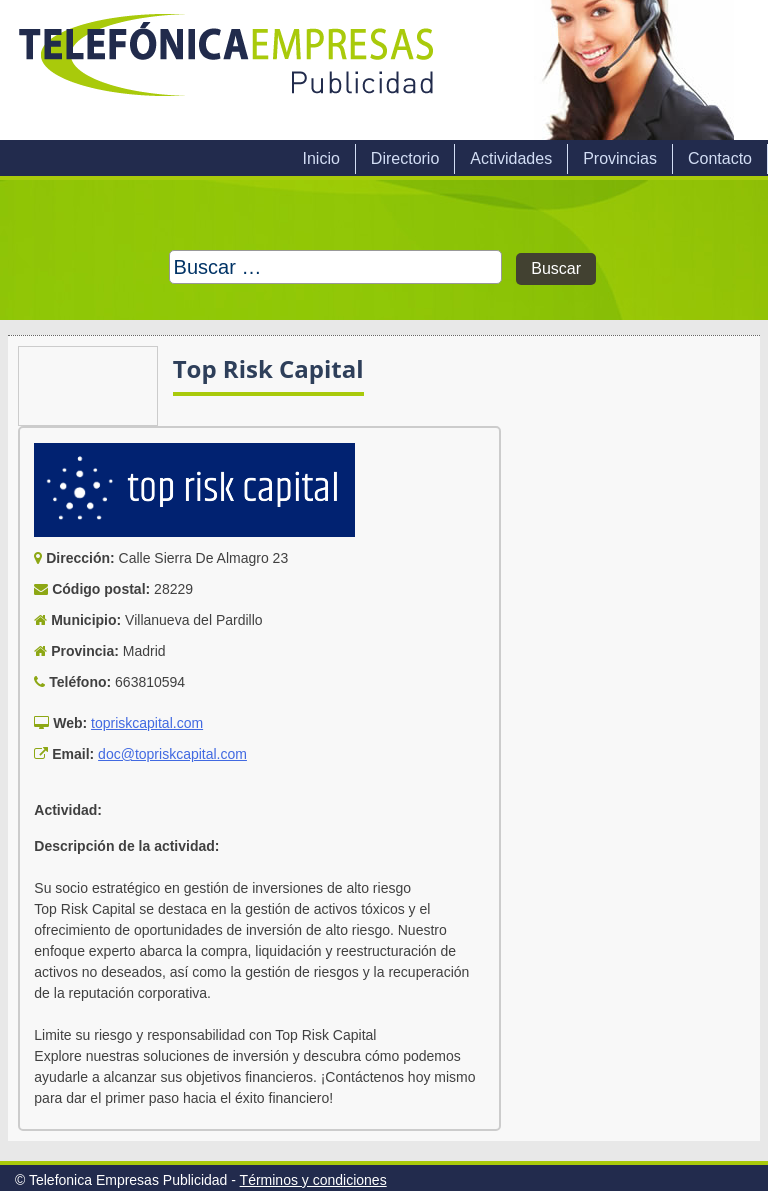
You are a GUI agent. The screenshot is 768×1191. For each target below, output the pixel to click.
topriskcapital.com (147, 723)
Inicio (320, 158)
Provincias (620, 158)
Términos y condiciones (313, 1180)
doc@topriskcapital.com (172, 754)
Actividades (511, 158)
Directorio (405, 158)
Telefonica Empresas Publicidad (228, 70)
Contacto (720, 158)
